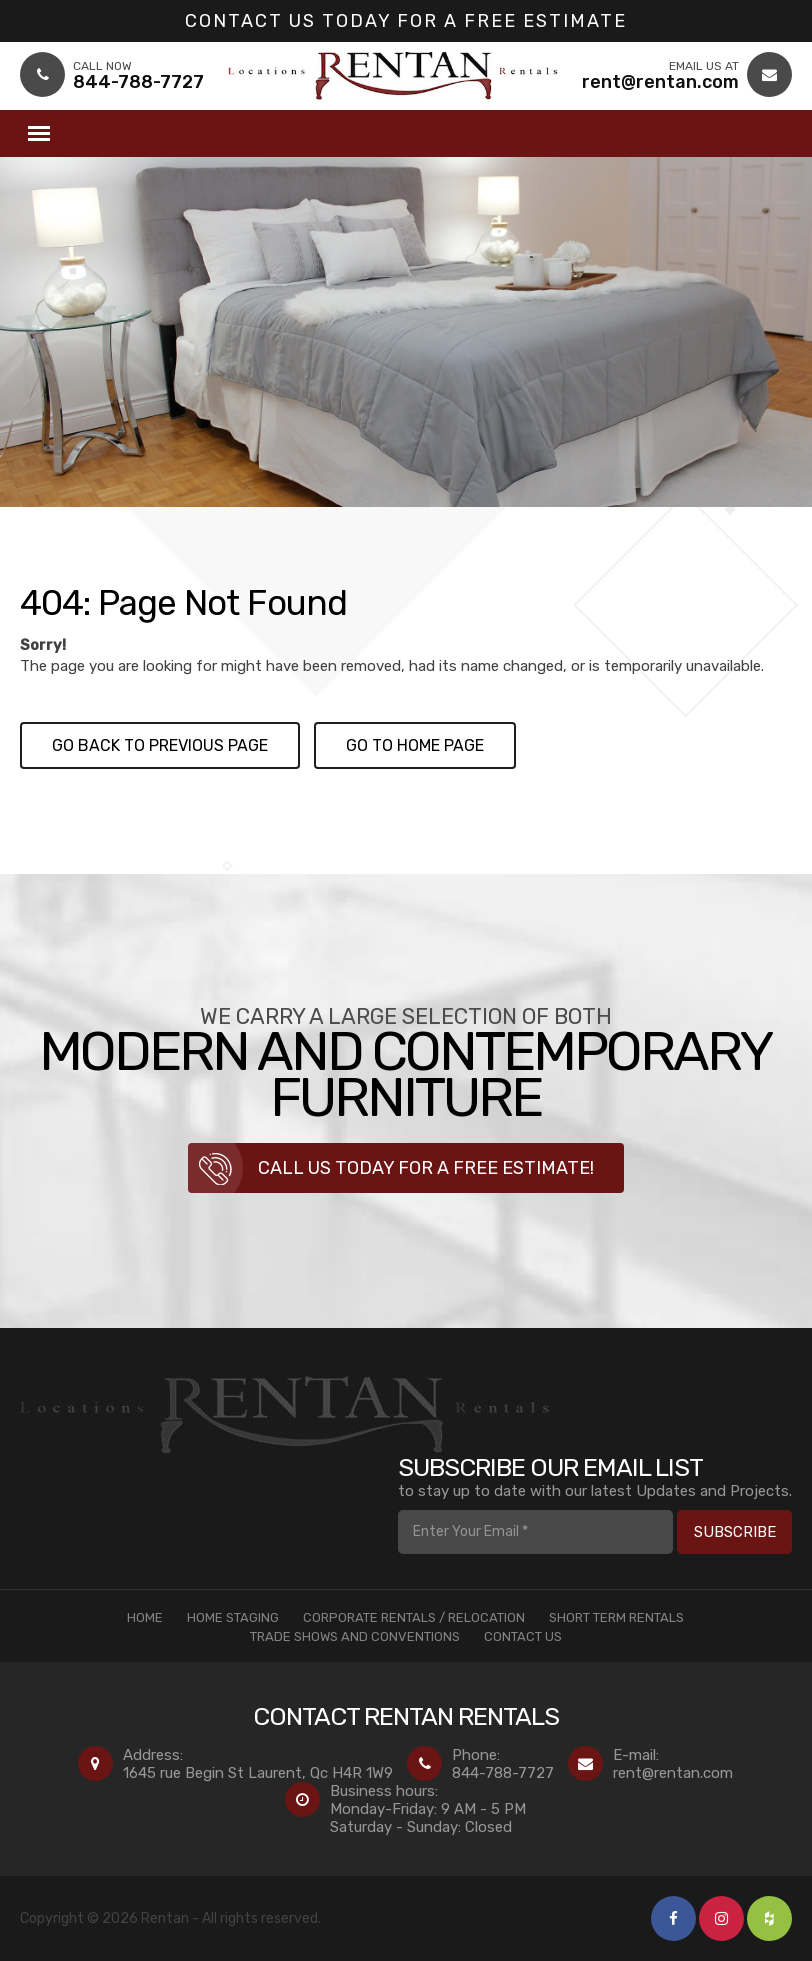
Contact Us (523, 1636)
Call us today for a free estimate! (426, 1168)
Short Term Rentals (616, 1617)
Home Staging (233, 1617)
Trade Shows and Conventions (355, 1636)
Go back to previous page (160, 745)
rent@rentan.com (673, 1773)
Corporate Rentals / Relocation (414, 1617)
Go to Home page (415, 745)
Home (145, 1617)
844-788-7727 (503, 1773)
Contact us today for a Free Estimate (406, 21)
